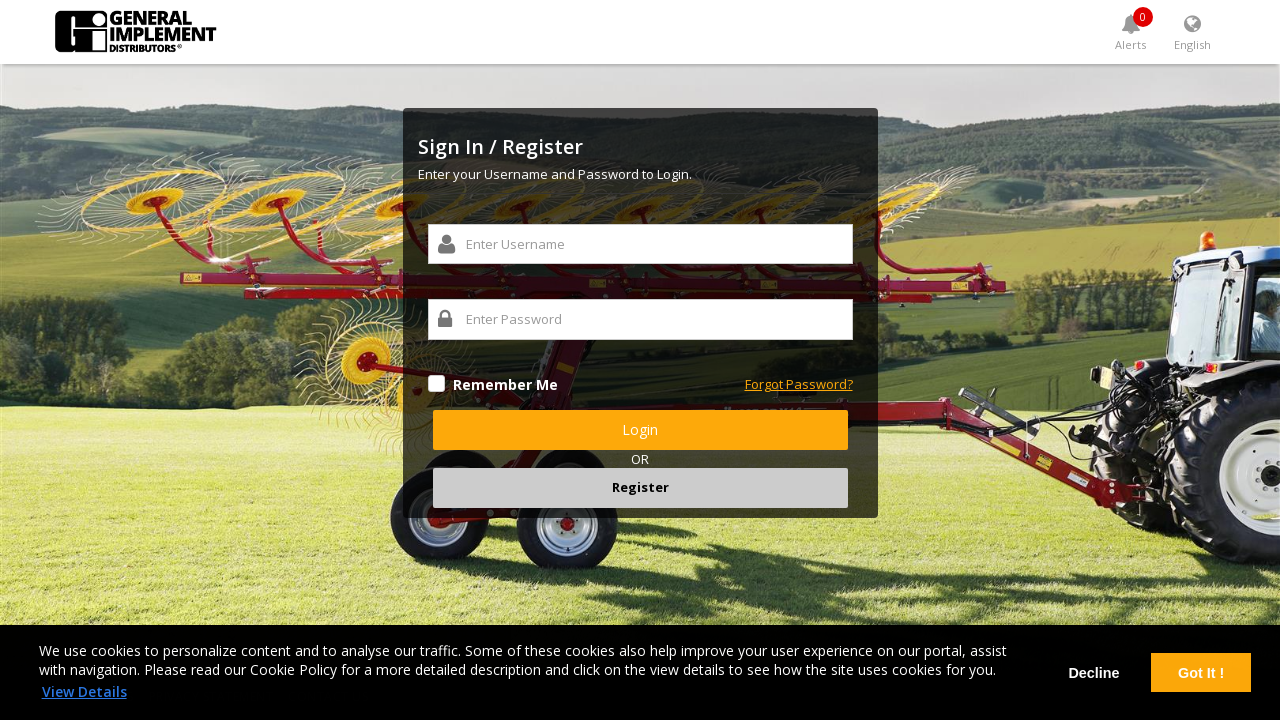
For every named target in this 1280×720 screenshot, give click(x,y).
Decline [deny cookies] (1093, 673)
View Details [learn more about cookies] (84, 691)
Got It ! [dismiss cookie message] (1201, 673)
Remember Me (505, 384)
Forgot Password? (799, 384)
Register (640, 487)
